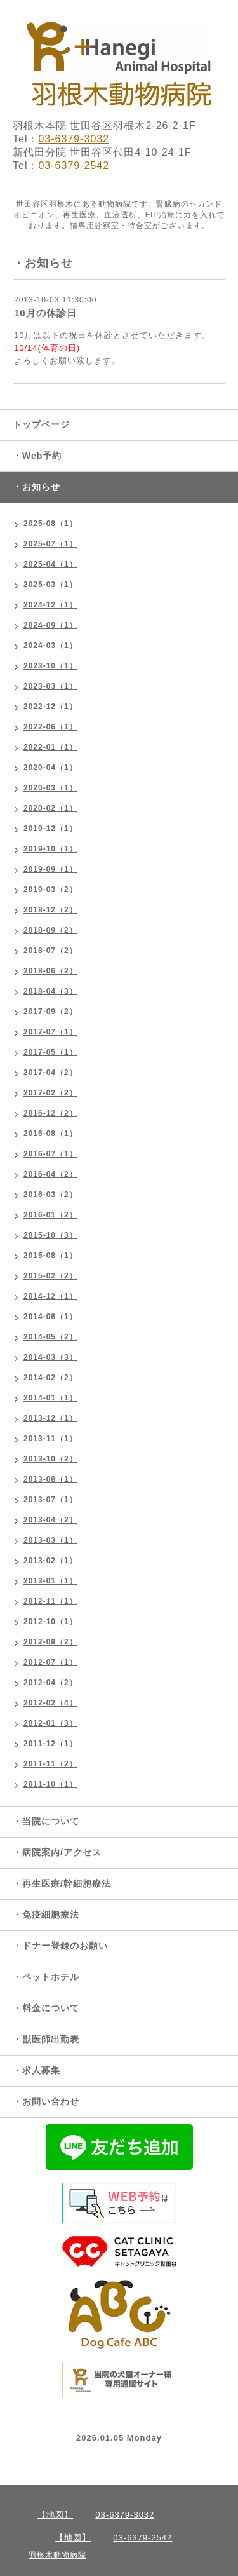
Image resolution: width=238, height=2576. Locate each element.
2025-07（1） (50, 543)
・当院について (46, 1821)
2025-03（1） (50, 584)
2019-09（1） (50, 869)
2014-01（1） (50, 1397)
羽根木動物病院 (57, 2555)
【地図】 (55, 2514)
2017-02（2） (50, 1092)
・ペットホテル (46, 1977)
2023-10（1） (50, 665)
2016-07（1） (50, 1153)
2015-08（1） (50, 1255)
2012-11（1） (50, 1601)
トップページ (41, 424)
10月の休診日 (45, 313)
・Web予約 (37, 456)
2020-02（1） (50, 808)
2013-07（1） (50, 1499)
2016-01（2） (50, 1214)
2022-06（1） (50, 726)
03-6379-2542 (73, 165)
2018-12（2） (50, 909)
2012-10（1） (50, 1621)
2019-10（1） (50, 848)
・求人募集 (36, 2070)
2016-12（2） (50, 1113)
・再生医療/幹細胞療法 (62, 1883)
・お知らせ (36, 487)
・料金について (46, 2008)
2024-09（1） (50, 625)
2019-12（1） (50, 828)
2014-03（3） (50, 1357)
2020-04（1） (50, 767)
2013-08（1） (50, 1479)
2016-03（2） (50, 1194)
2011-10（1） (50, 1784)
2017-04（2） (50, 1072)
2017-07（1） (50, 1031)
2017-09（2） (50, 1011)
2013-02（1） (50, 1560)
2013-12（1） (50, 1418)
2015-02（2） (50, 1275)
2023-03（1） (50, 686)
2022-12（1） (50, 706)
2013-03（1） (50, 1540)
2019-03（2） (50, 889)
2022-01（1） (50, 747)
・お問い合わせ (46, 2101)
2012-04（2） (50, 1682)
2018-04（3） (50, 991)
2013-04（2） (50, 1519)
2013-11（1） (50, 1438)
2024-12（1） (50, 604)
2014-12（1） (50, 1296)
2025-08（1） (50, 523)
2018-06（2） (50, 970)
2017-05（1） (50, 1052)
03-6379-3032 (73, 138)
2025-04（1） (50, 564)
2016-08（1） (50, 1133)
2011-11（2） (50, 1763)
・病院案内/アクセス (57, 1852)
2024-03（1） (50, 645)
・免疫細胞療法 (46, 1914)
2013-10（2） (50, 1458)
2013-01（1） (50, 1580)
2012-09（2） (50, 1641)
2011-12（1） (50, 1743)
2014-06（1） (50, 1316)
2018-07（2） (50, 950)
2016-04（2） (50, 1174)
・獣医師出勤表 (46, 2039)
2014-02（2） (50, 1377)
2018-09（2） (50, 930)
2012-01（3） (50, 1723)
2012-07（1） (50, 1662)
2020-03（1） (50, 787)
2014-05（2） (50, 1336)
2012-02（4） (50, 1702)
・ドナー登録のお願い (60, 1946)
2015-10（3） (50, 1235)
